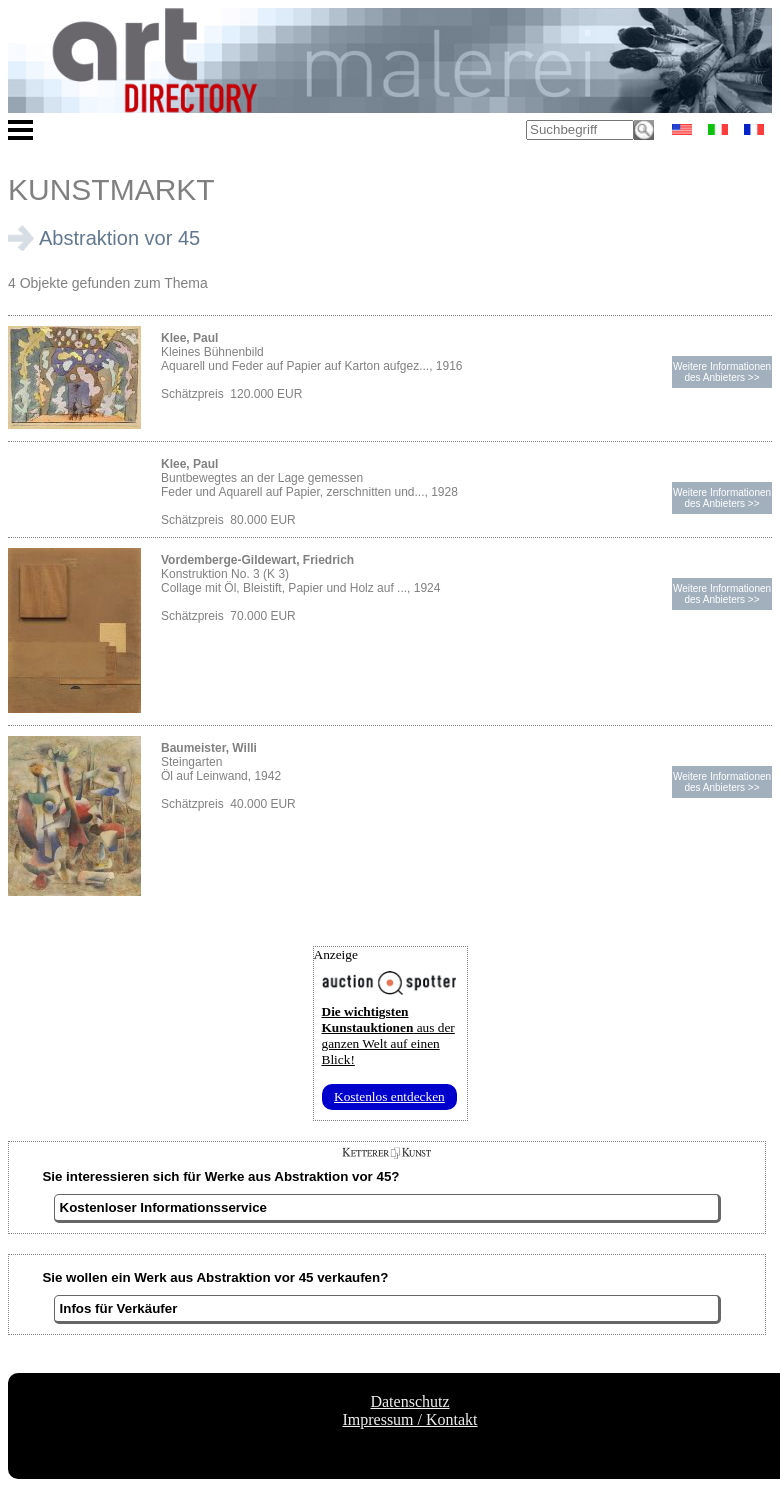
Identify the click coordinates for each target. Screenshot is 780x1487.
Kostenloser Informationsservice (163, 1207)
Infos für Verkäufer (119, 1308)
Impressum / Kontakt (409, 1419)
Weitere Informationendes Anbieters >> (722, 372)
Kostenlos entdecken (389, 1096)
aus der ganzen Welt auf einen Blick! (388, 1035)
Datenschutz (409, 1401)
